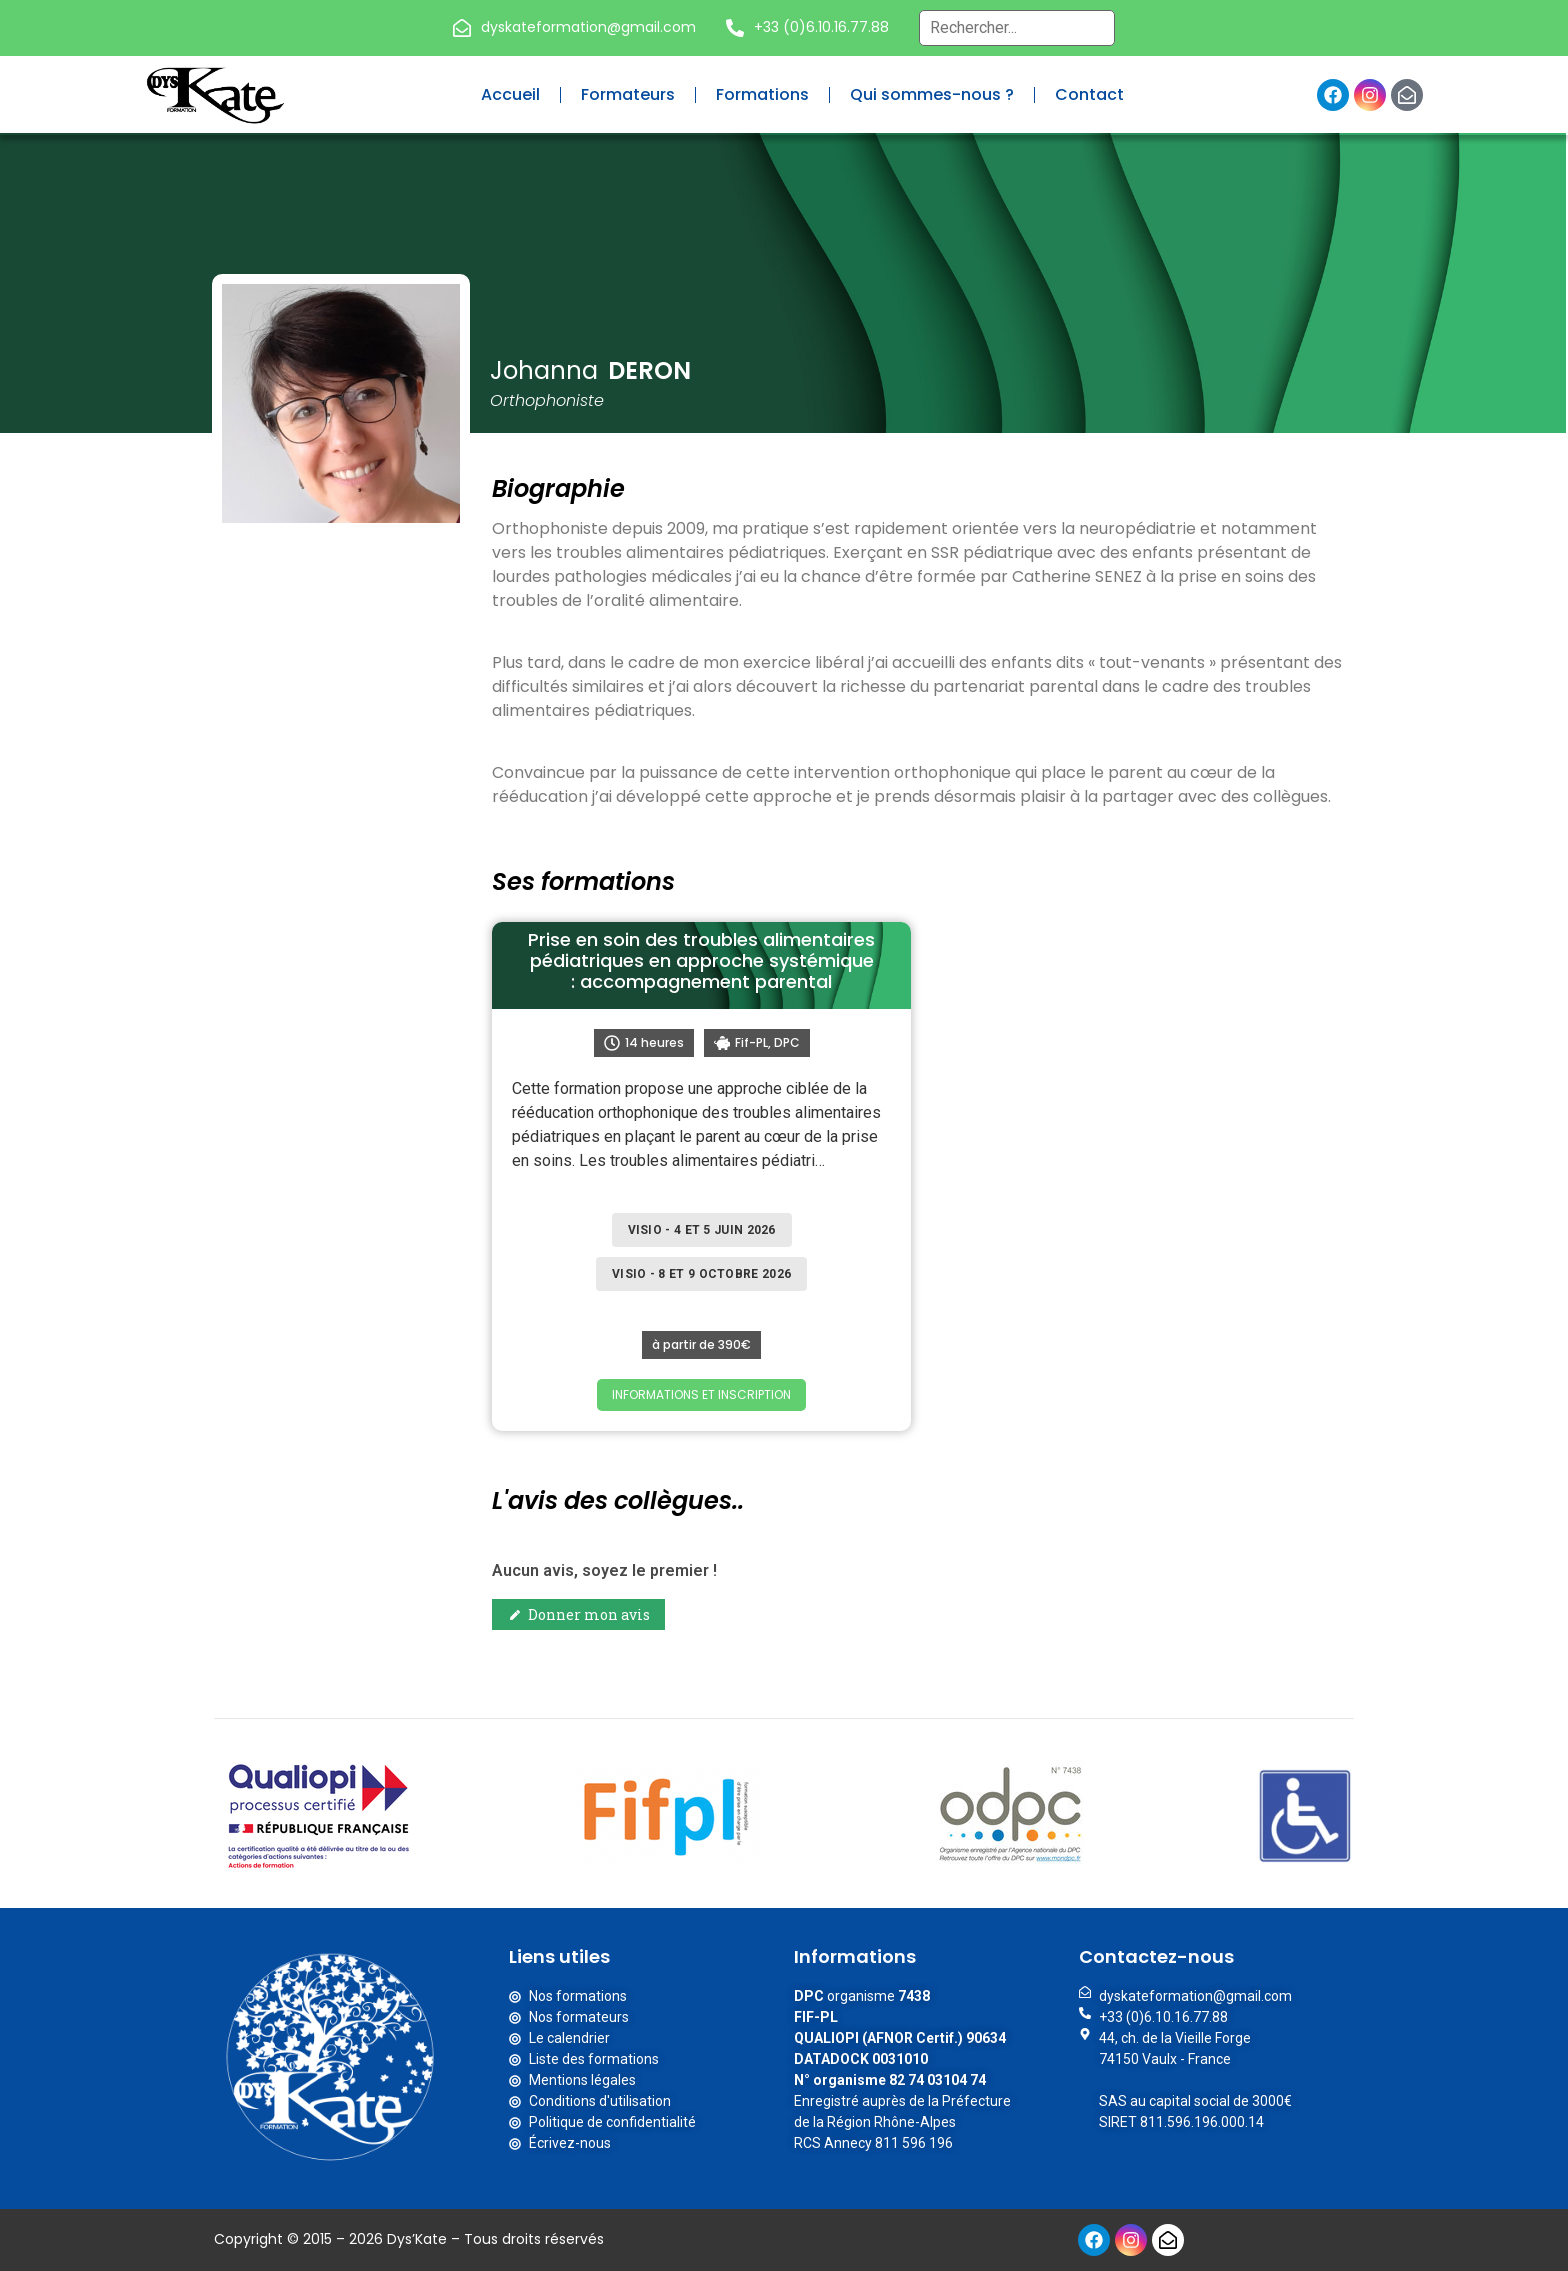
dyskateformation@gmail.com (588, 27)
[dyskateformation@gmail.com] (462, 28)
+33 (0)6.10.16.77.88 (821, 27)
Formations (762, 94)
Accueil (510, 94)
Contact (1089, 94)
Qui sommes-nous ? (932, 94)
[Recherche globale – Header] (1017, 28)
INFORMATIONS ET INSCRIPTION (701, 1394)
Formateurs (628, 94)
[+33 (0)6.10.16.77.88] (735, 28)
